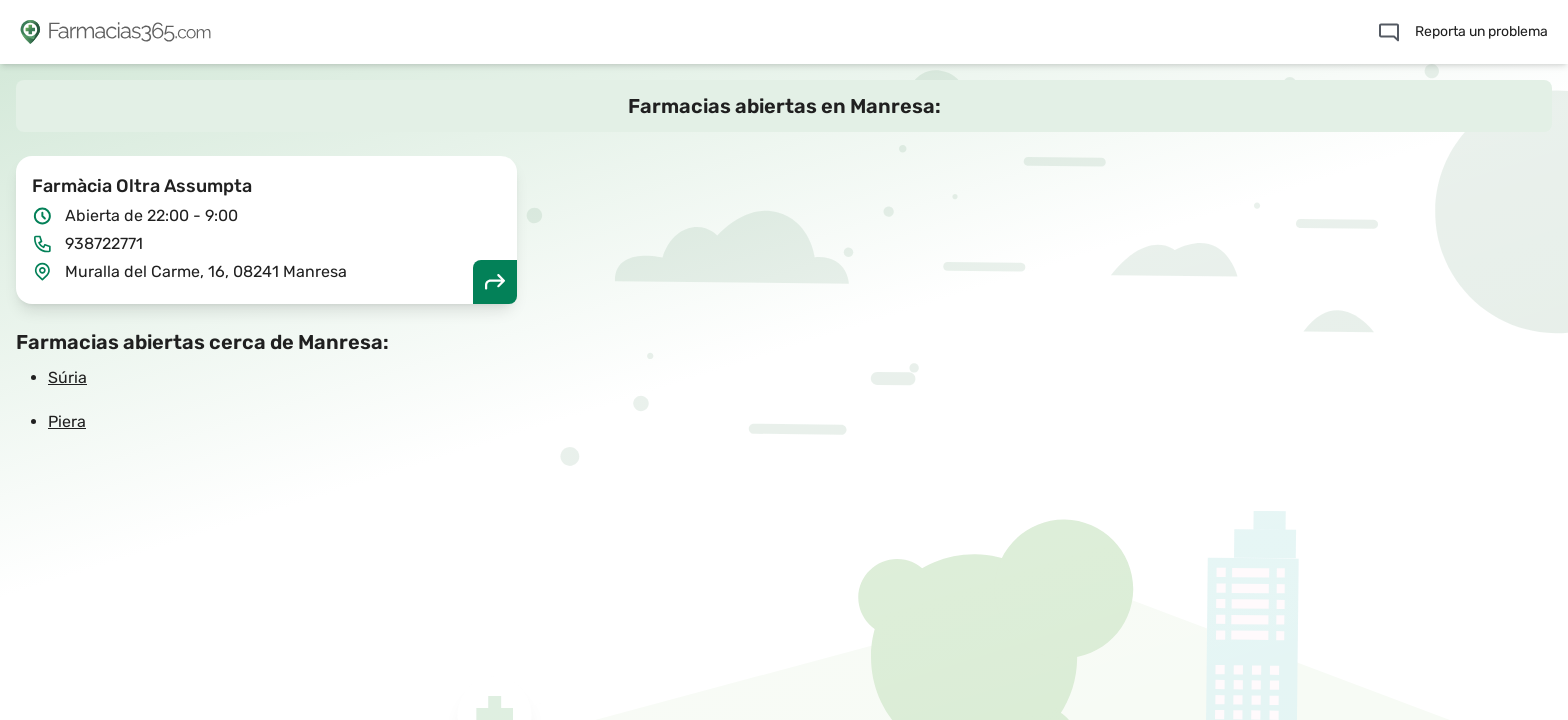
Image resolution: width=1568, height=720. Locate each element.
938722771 (104, 243)
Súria (67, 377)
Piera (67, 421)
